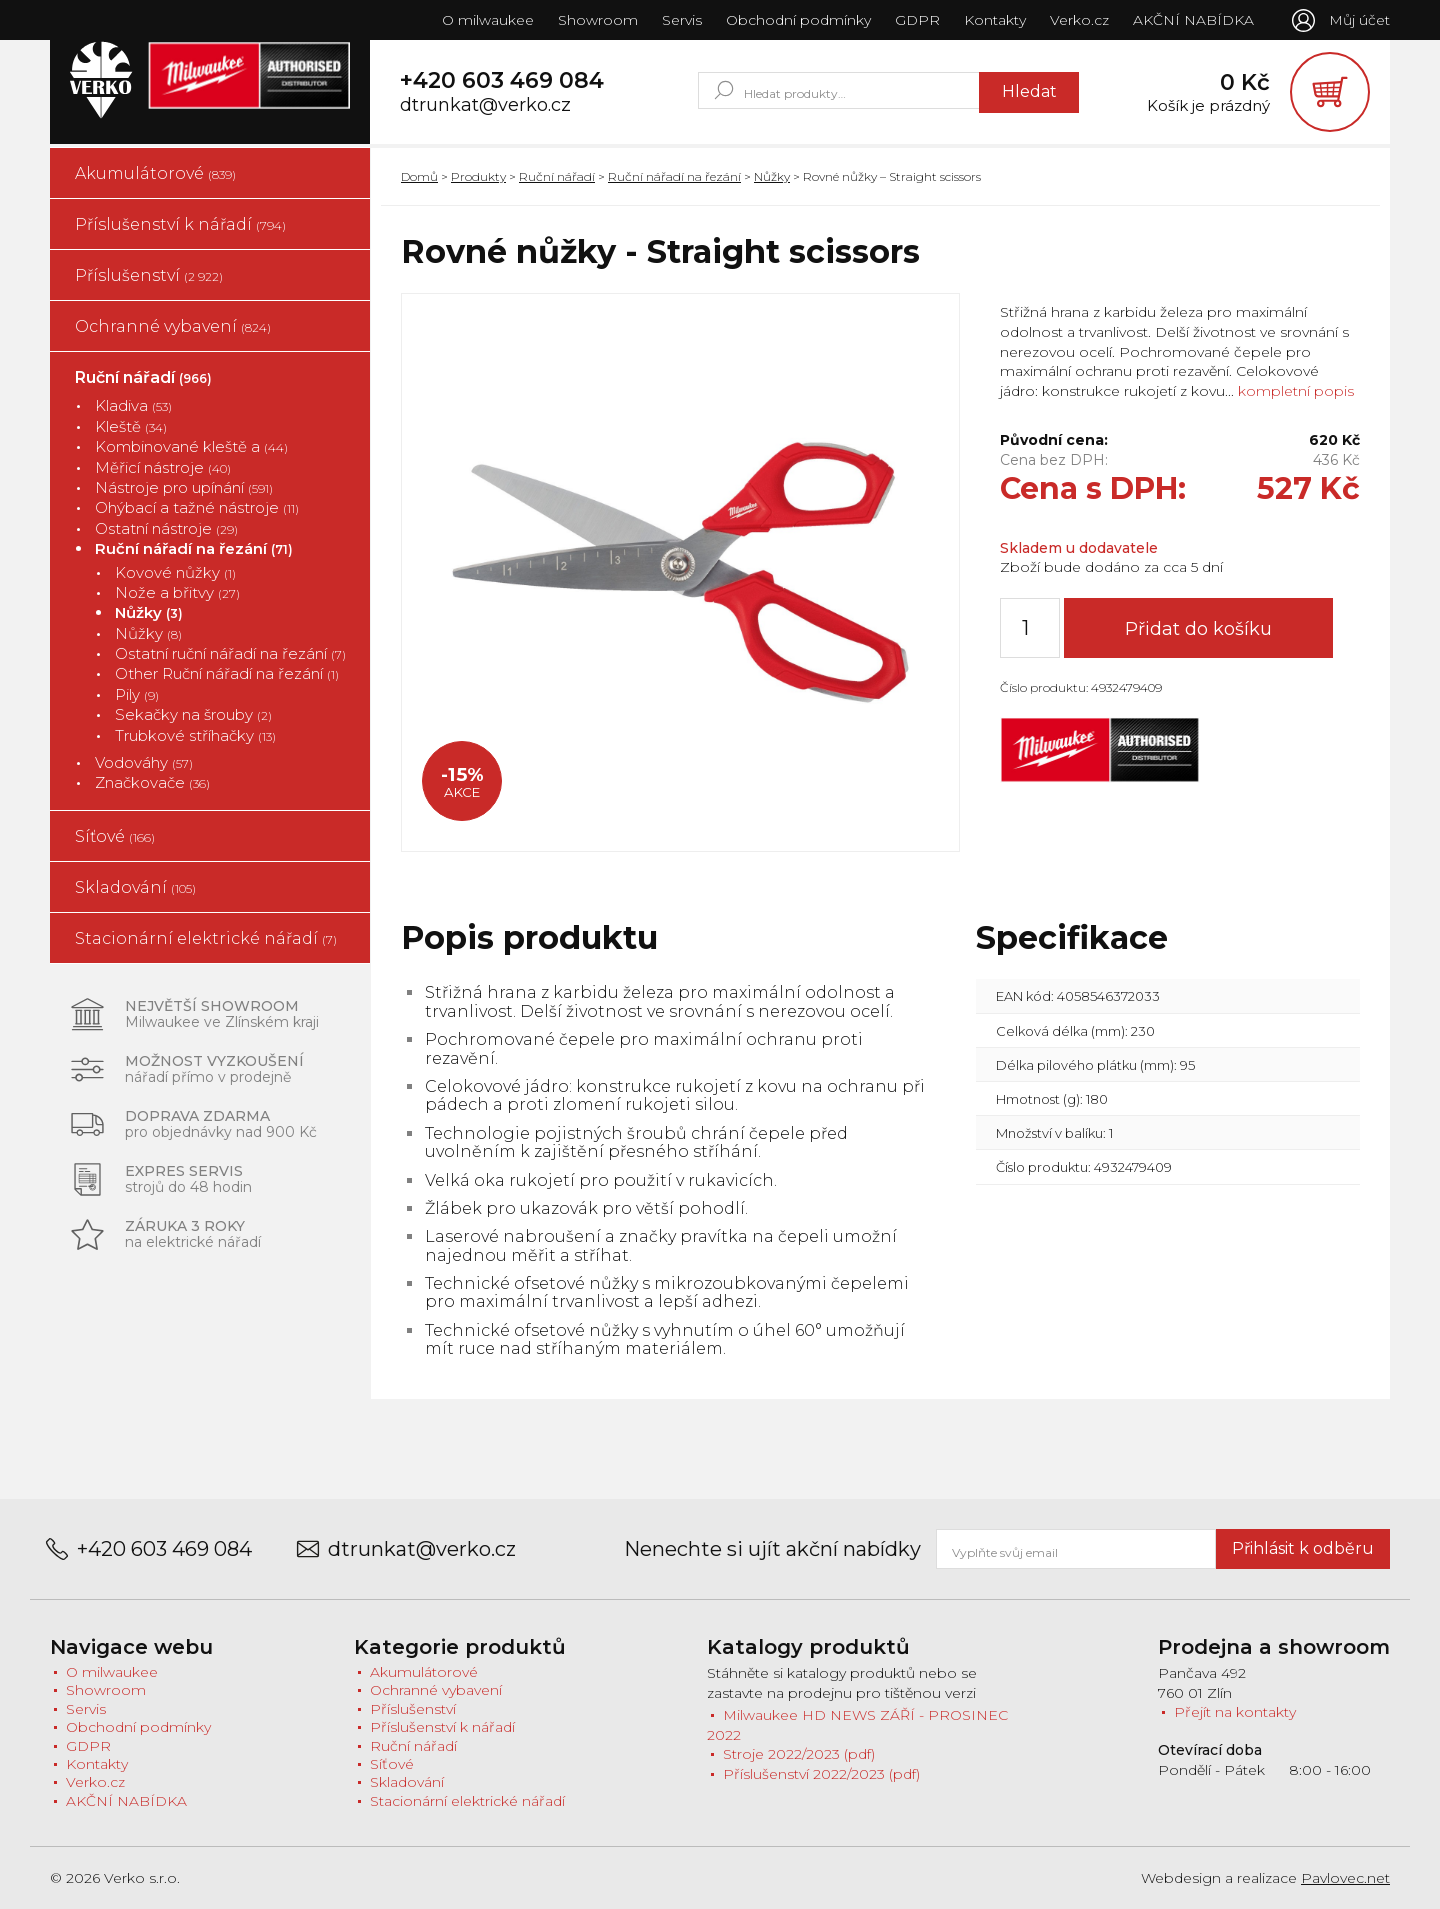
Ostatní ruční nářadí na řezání (230, 653)
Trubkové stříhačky (195, 735)
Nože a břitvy (177, 592)
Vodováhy (144, 762)
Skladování (135, 887)
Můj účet (1359, 20)
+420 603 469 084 (502, 81)
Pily (137, 694)
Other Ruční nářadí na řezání (227, 673)
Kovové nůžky (175, 572)
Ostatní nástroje (166, 528)
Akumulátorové (155, 173)
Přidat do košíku (1198, 629)
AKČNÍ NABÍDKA (1193, 20)
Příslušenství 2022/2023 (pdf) (821, 1774)
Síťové (115, 836)
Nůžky (149, 612)
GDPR (917, 20)
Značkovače (152, 782)
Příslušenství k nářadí (180, 224)
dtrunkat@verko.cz (485, 105)
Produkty (478, 176)
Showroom (598, 20)
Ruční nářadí (143, 377)
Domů (419, 176)
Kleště (131, 426)
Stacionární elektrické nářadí (206, 938)
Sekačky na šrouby (193, 714)
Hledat (1029, 91)
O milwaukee (488, 20)
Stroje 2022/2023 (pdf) (799, 1754)
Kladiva (133, 405)
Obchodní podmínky (798, 20)
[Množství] (1030, 628)
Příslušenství (149, 275)
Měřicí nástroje (163, 467)
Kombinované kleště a (191, 446)
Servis (682, 20)
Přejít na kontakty (1235, 1712)
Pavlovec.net (1345, 1878)
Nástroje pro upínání (184, 487)
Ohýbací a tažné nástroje (197, 507)
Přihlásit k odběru (1303, 1548)
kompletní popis (1294, 391)
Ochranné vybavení (173, 326)
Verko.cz (1079, 20)
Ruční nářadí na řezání (194, 548)
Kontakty (995, 20)
